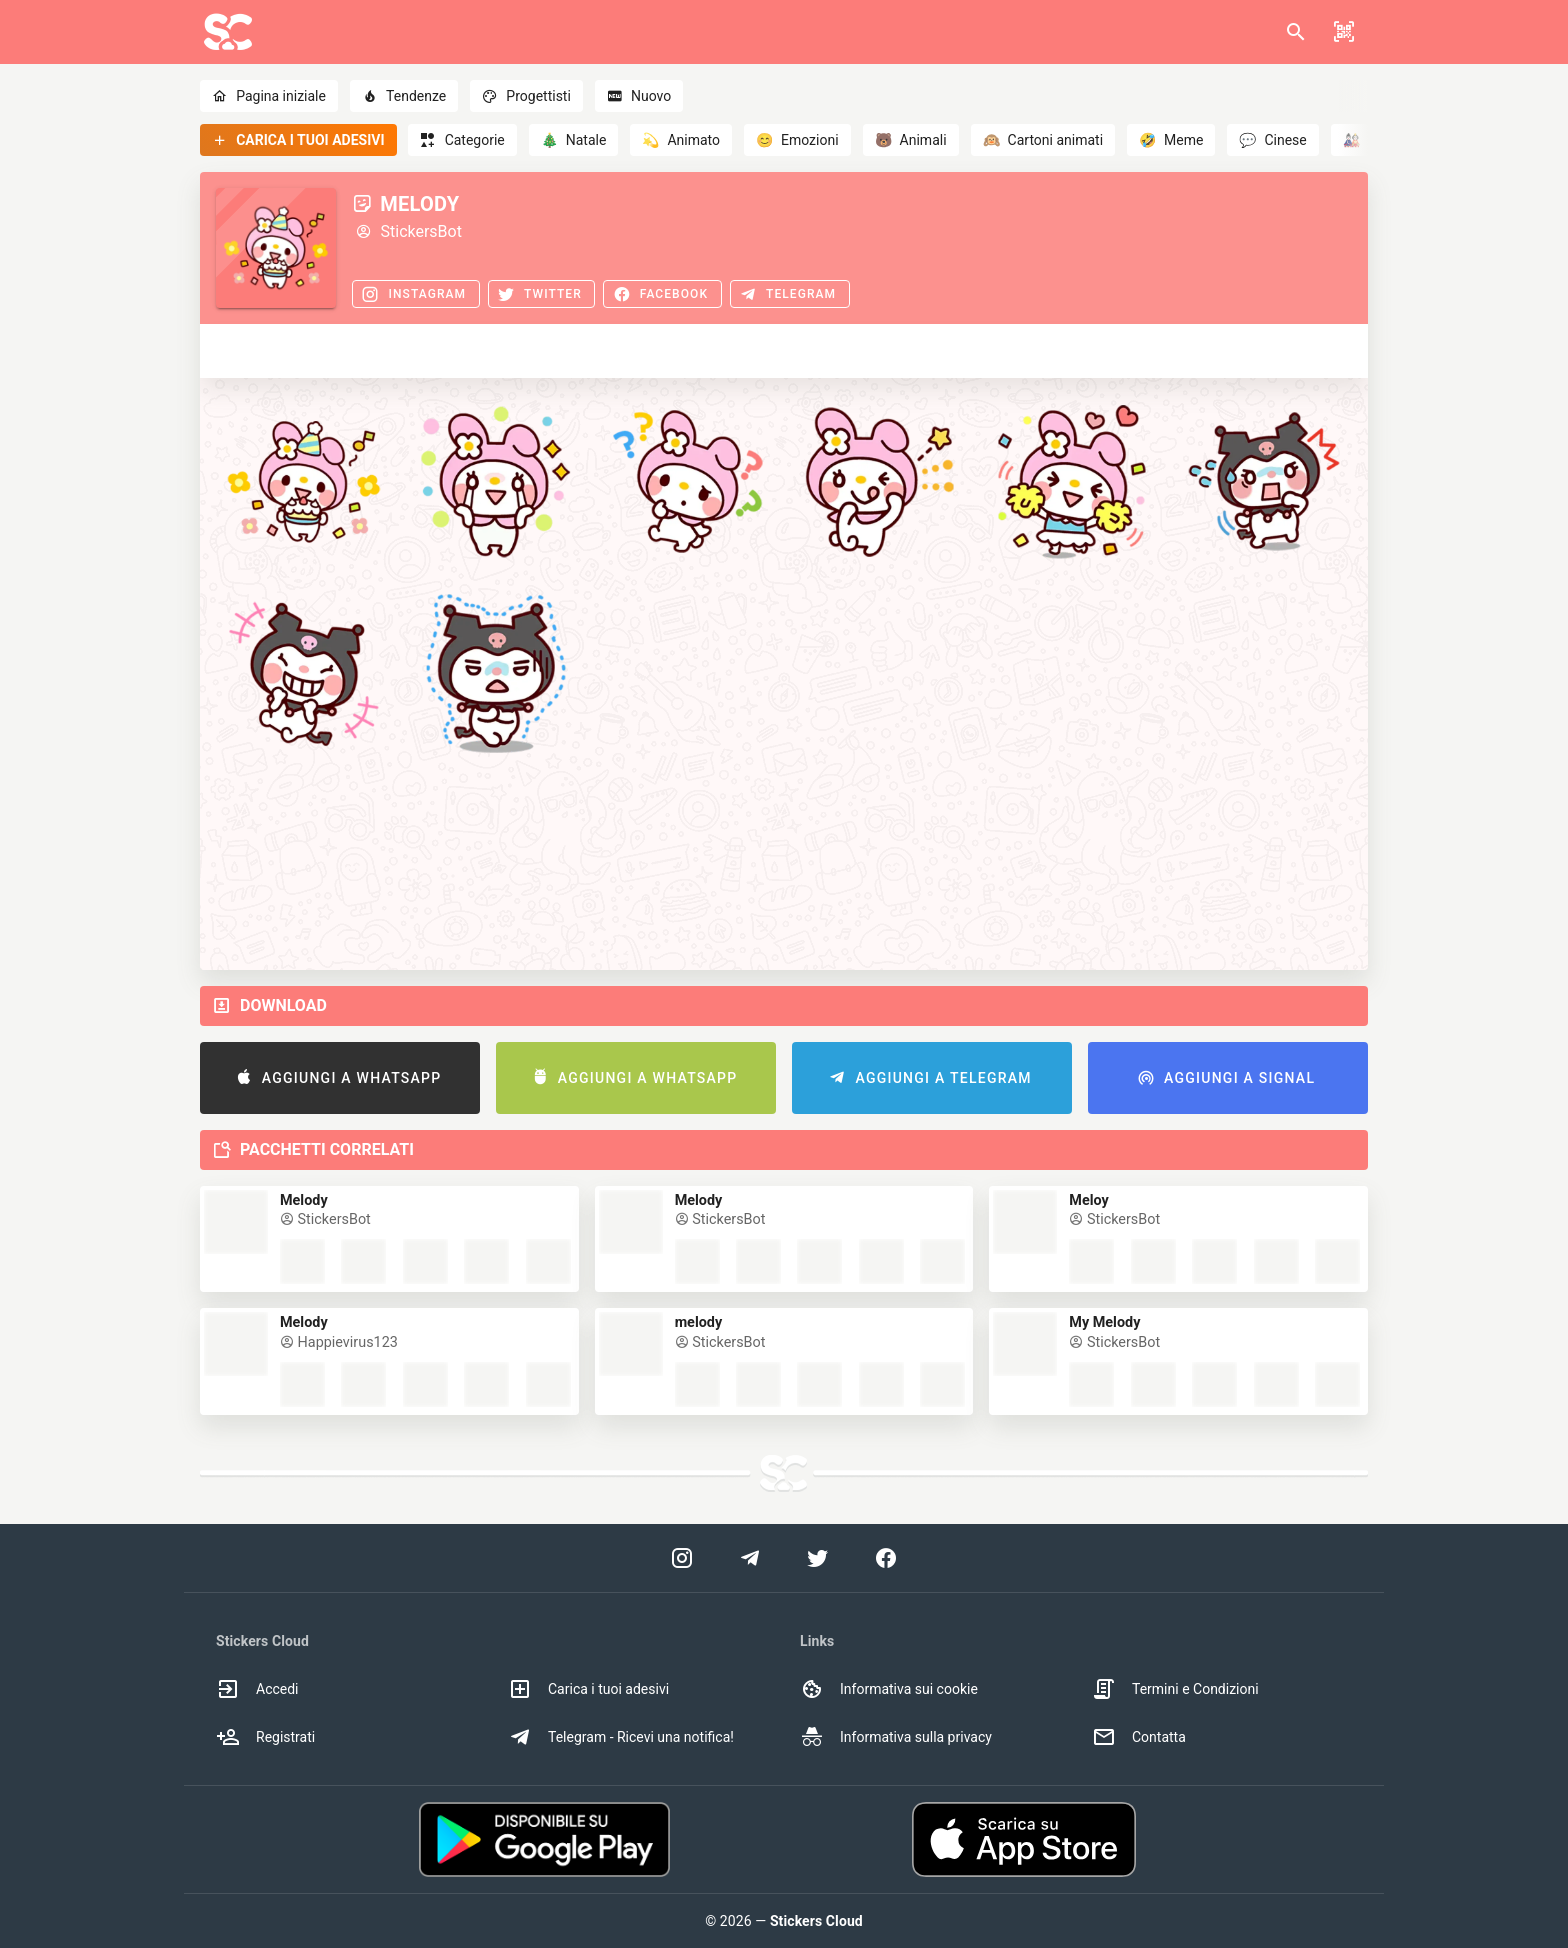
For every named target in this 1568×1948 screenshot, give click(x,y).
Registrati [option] (265, 1737)
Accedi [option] (257, 1689)
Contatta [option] (1139, 1737)
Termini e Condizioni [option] (1175, 1689)
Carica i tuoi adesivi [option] (588, 1689)
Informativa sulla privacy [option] (896, 1737)
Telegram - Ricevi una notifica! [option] (621, 1737)
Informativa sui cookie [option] (889, 1689)
